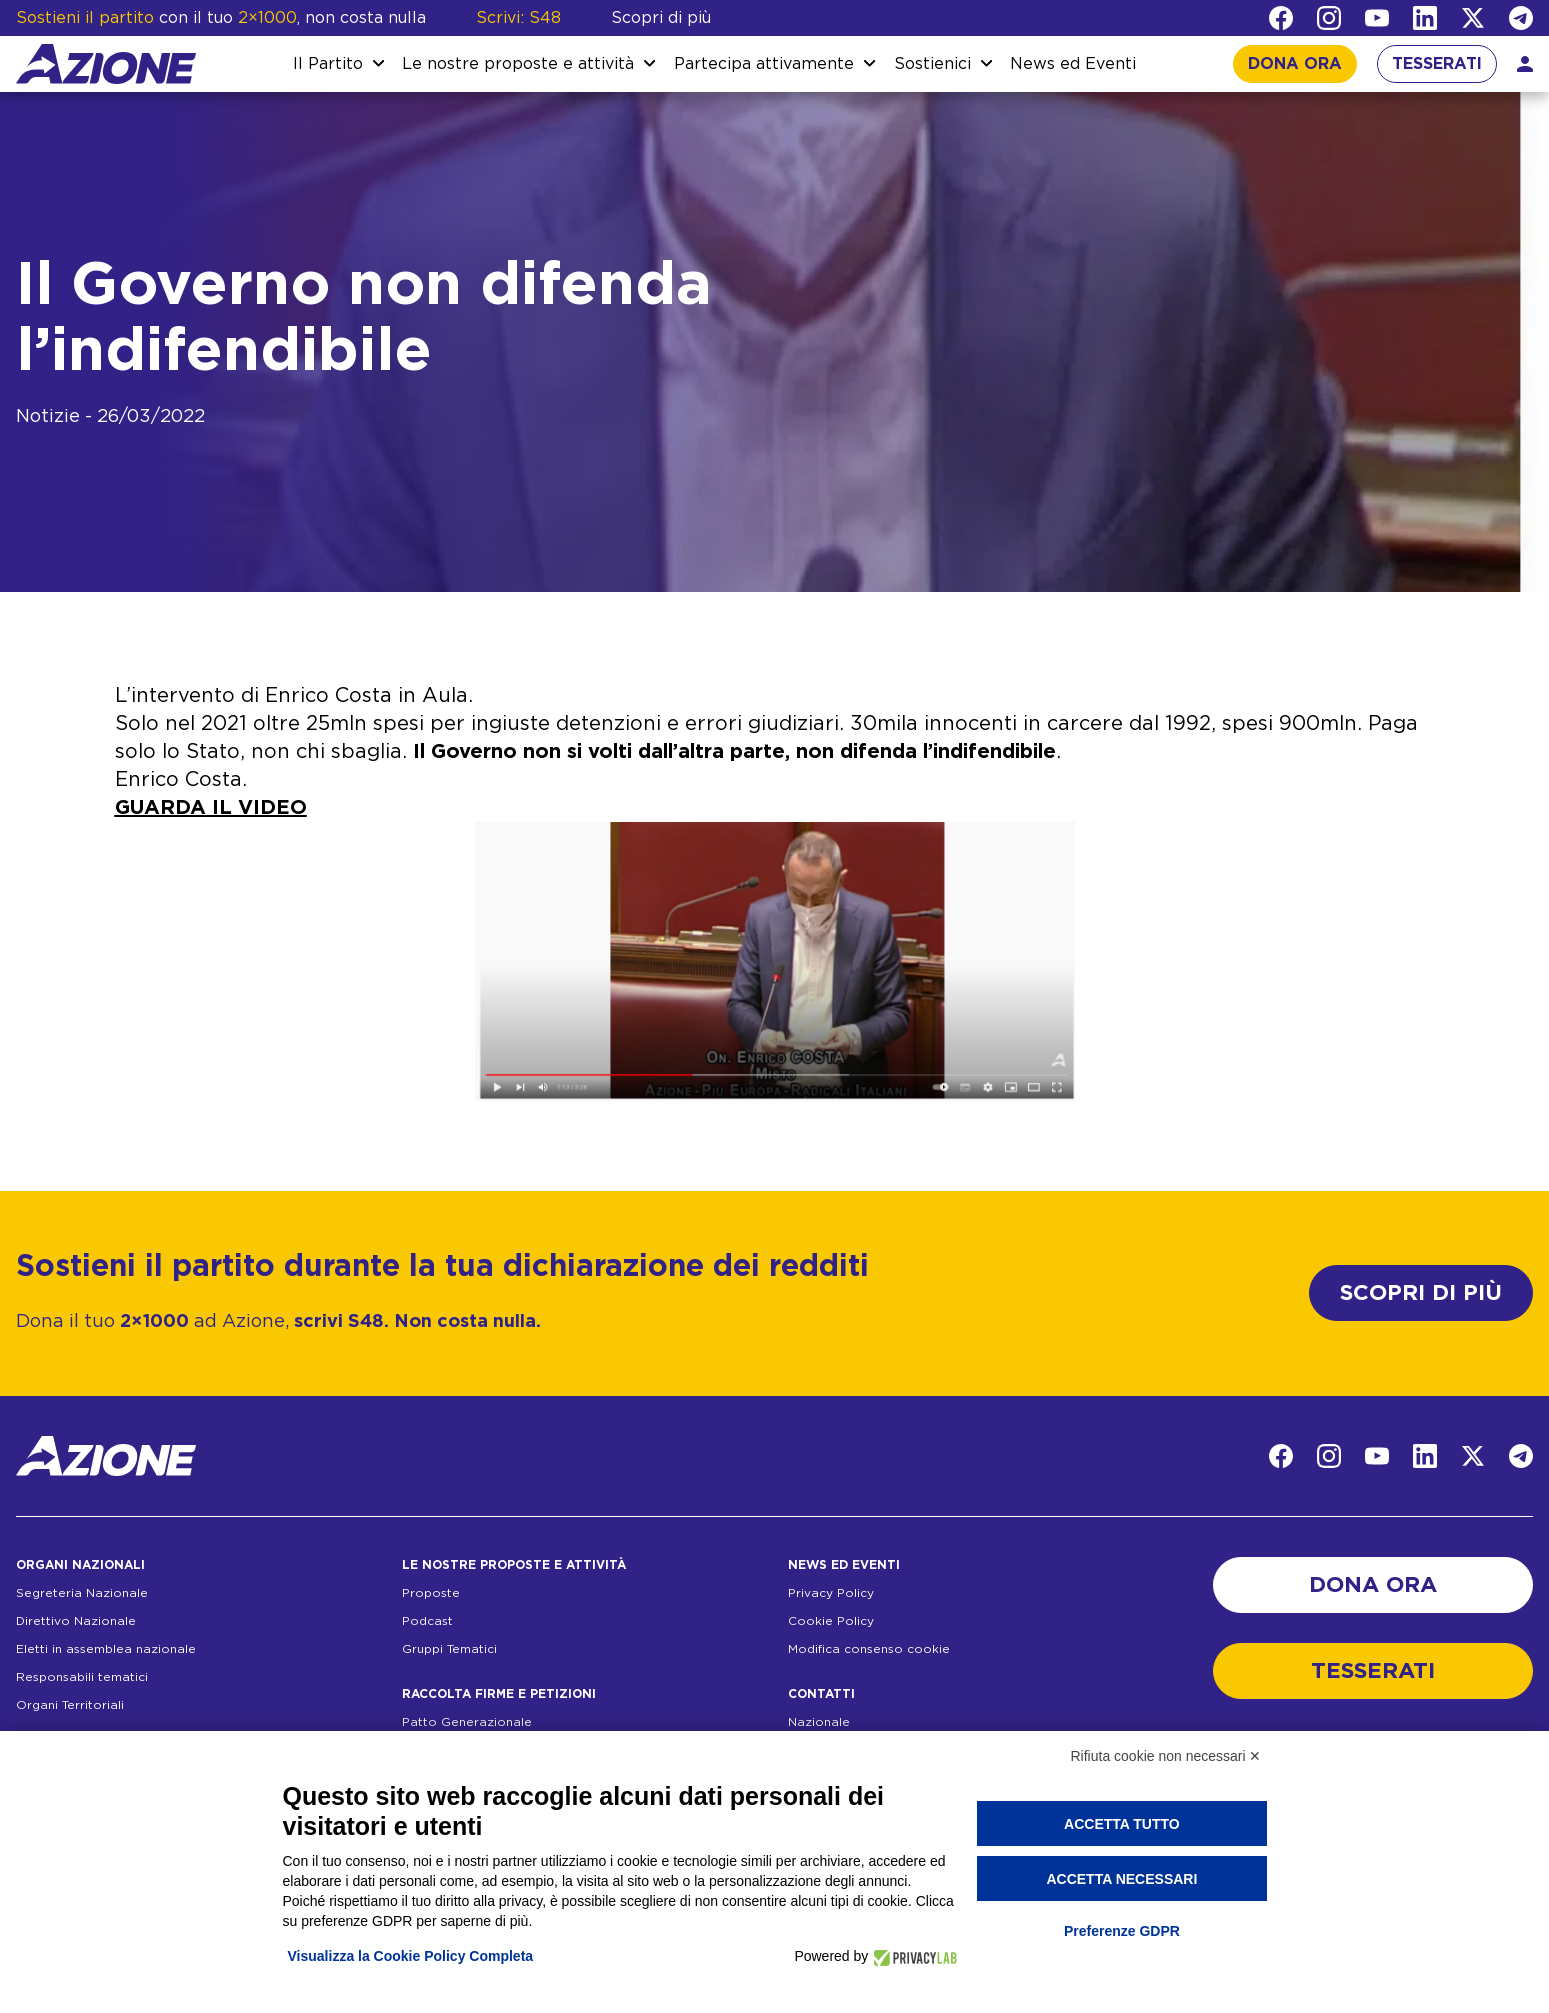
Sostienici (932, 64)
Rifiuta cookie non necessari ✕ (1166, 1756)
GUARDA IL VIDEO (211, 808)
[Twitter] (1473, 18)
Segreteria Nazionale (82, 1593)
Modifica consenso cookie (869, 1649)
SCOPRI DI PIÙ (1421, 1293)
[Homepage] (106, 64)
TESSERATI (1437, 64)
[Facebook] (1281, 18)
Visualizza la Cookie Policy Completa (411, 1956)
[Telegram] (1521, 18)
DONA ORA (1295, 64)
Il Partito (328, 64)
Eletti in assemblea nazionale (106, 1649)
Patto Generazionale (467, 1722)
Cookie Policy (831, 1621)
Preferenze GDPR (1122, 1931)
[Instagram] (1329, 18)
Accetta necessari (1121, 1879)
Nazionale (819, 1722)
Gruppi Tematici (449, 1649)
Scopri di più (661, 18)
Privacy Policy (831, 1593)
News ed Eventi (1073, 64)
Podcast (427, 1621)
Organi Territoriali (70, 1705)
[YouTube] (1377, 18)
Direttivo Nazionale (76, 1621)
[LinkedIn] (1425, 18)
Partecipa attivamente (764, 64)
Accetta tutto (1122, 1824)
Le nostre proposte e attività (518, 64)
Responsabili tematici (82, 1677)
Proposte (431, 1593)
